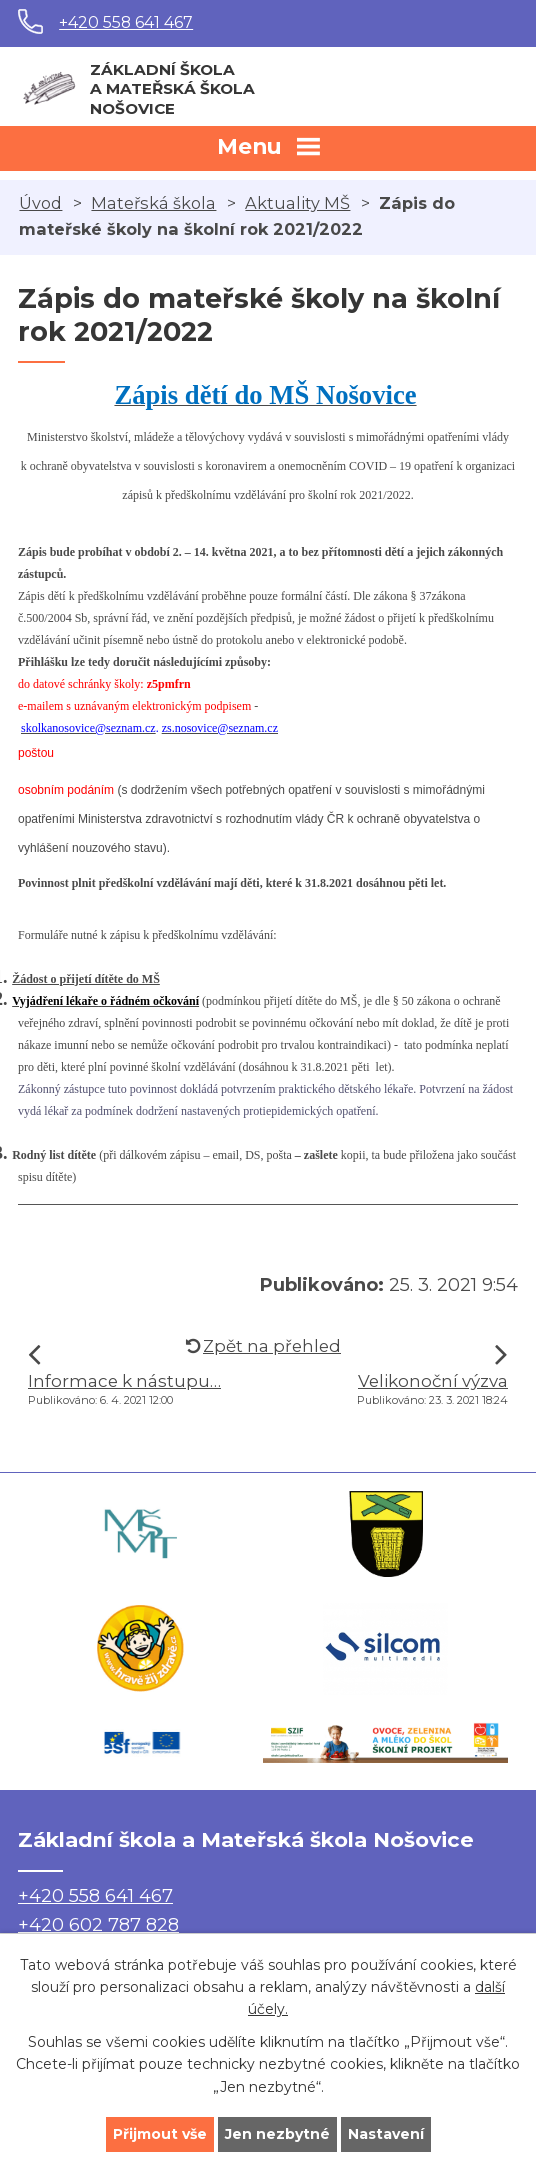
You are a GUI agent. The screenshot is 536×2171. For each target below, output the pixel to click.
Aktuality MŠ (297, 203)
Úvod (40, 203)
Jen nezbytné (277, 2134)
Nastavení (386, 2134)
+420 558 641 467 (126, 22)
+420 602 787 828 (98, 1925)
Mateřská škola (153, 203)
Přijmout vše (160, 2134)
